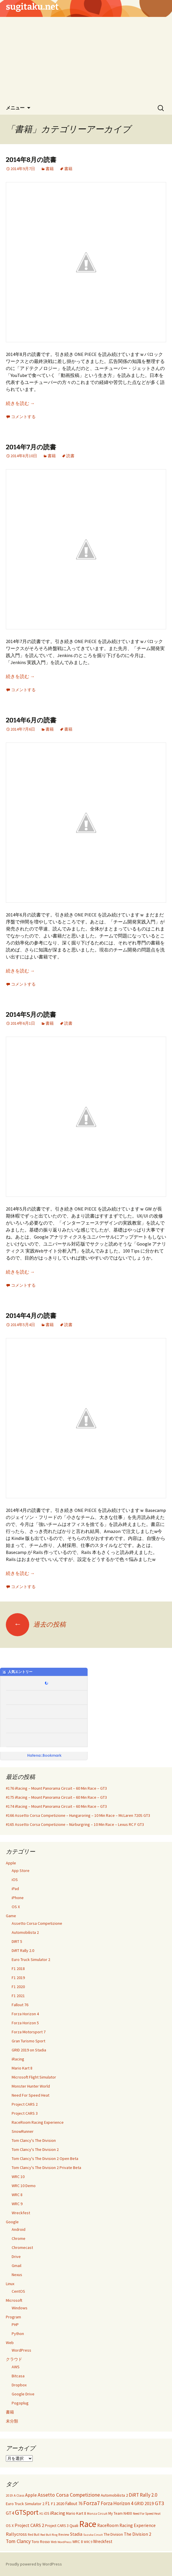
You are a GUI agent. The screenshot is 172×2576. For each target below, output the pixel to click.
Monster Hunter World (31, 2086)
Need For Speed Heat (30, 2095)
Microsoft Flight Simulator (34, 2077)
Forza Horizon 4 (25, 2013)
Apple (11, 1863)
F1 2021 (18, 1995)
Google (12, 2221)
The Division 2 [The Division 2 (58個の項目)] (137, 2534)
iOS (15, 1879)
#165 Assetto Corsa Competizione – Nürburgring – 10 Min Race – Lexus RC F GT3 (75, 1824)
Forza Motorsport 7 (29, 2031)
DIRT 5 (17, 1941)
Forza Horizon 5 (25, 2022)
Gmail (16, 2265)
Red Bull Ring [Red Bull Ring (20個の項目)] (49, 2535)
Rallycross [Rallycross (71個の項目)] (16, 2534)
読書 (70, 455)
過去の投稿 (36, 1624)
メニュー (15, 107)
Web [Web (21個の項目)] (54, 2542)
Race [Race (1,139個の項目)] (87, 2524)
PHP (15, 2324)
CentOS (18, 2291)
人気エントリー (17, 1672)
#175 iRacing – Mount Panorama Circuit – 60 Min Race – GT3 (56, 1797)
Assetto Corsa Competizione (37, 1923)
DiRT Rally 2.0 (23, 1950)
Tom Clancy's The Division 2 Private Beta (46, 2167)
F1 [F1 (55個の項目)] (47, 2503)
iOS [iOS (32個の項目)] (46, 2513)
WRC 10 (18, 2176)
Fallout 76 (20, 2004)
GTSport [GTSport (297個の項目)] (27, 2512)
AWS (16, 2366)
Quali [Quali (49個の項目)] (74, 2525)
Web (10, 2342)
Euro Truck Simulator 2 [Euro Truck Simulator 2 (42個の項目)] (25, 2503)
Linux (10, 2283)
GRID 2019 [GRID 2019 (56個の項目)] (144, 2503)
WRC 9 (17, 2203)
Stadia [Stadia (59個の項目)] (76, 2534)
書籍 (50, 168)
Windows (19, 2307)
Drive (16, 2256)
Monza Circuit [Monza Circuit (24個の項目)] (97, 2514)
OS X (16, 1906)
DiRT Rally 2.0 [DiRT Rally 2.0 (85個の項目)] (143, 2495)
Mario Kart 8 (22, 2068)
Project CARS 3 (25, 2113)
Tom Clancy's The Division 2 (35, 2149)
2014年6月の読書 (31, 720)
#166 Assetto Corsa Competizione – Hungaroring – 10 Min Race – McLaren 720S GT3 (78, 1815)
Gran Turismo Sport (28, 2041)
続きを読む (20, 403)
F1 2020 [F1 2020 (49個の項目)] (57, 2503)
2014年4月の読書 (31, 1316)
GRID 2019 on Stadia (29, 2050)
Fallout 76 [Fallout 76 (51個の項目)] (73, 2503)
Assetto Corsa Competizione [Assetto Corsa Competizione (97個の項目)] (69, 2494)
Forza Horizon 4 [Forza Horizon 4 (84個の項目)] (117, 2503)
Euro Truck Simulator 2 (31, 1959)
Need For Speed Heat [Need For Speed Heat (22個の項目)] (147, 2514)
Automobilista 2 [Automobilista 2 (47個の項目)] (114, 2495)
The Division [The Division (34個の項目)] (113, 2534)
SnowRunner (23, 2131)
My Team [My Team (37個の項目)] (115, 2513)
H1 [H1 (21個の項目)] (41, 2514)
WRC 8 (17, 2194)
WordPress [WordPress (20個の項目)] (65, 2542)
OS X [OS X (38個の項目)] (10, 2525)
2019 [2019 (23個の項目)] (9, 2495)
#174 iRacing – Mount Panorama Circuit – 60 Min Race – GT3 (56, 1806)
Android (18, 2229)
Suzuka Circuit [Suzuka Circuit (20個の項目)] (93, 2535)
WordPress (21, 2350)
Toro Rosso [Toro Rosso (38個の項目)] (41, 2541)
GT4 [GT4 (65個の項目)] (10, 2513)
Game (11, 1915)
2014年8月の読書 (31, 160)
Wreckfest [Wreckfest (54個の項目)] (102, 2541)
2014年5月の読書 (31, 1015)
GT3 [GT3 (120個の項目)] (159, 2503)
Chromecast (22, 2247)
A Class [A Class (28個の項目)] (19, 2495)
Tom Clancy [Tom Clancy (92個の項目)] (18, 2541)
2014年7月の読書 (31, 447)
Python (18, 2333)
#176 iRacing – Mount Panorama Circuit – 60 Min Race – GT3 (56, 1788)
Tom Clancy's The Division (34, 2140)
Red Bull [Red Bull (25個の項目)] (33, 2535)
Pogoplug (20, 2403)
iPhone (18, 1897)
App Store (20, 1870)
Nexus (17, 2274)
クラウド (14, 2359)
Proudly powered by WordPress (34, 2564)
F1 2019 (18, 1977)
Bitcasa (18, 2375)
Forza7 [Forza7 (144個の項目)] (91, 2503)
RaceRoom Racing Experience (38, 2122)
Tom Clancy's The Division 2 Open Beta (45, 2158)
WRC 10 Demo (24, 2185)
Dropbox (19, 2385)
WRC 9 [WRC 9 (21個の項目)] (88, 2542)
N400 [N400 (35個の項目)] (128, 2513)
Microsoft (14, 2300)
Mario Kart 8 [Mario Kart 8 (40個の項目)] (76, 2513)
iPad (15, 1888)
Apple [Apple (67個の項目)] (31, 2495)
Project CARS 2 (25, 2104)
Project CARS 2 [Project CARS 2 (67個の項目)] (29, 2525)
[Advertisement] (86, 58)
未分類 (12, 2421)
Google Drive (23, 2394)
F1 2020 (18, 1986)
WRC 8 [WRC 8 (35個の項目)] (77, 2541)
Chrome (18, 2238)
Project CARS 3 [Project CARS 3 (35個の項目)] (57, 2525)
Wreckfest (21, 2212)
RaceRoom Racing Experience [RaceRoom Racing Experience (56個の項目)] (126, 2525)
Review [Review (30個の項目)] (63, 2534)
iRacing (18, 2059)
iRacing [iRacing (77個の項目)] (57, 2513)
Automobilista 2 (25, 1932)
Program (13, 2317)
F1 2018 (18, 1968)
